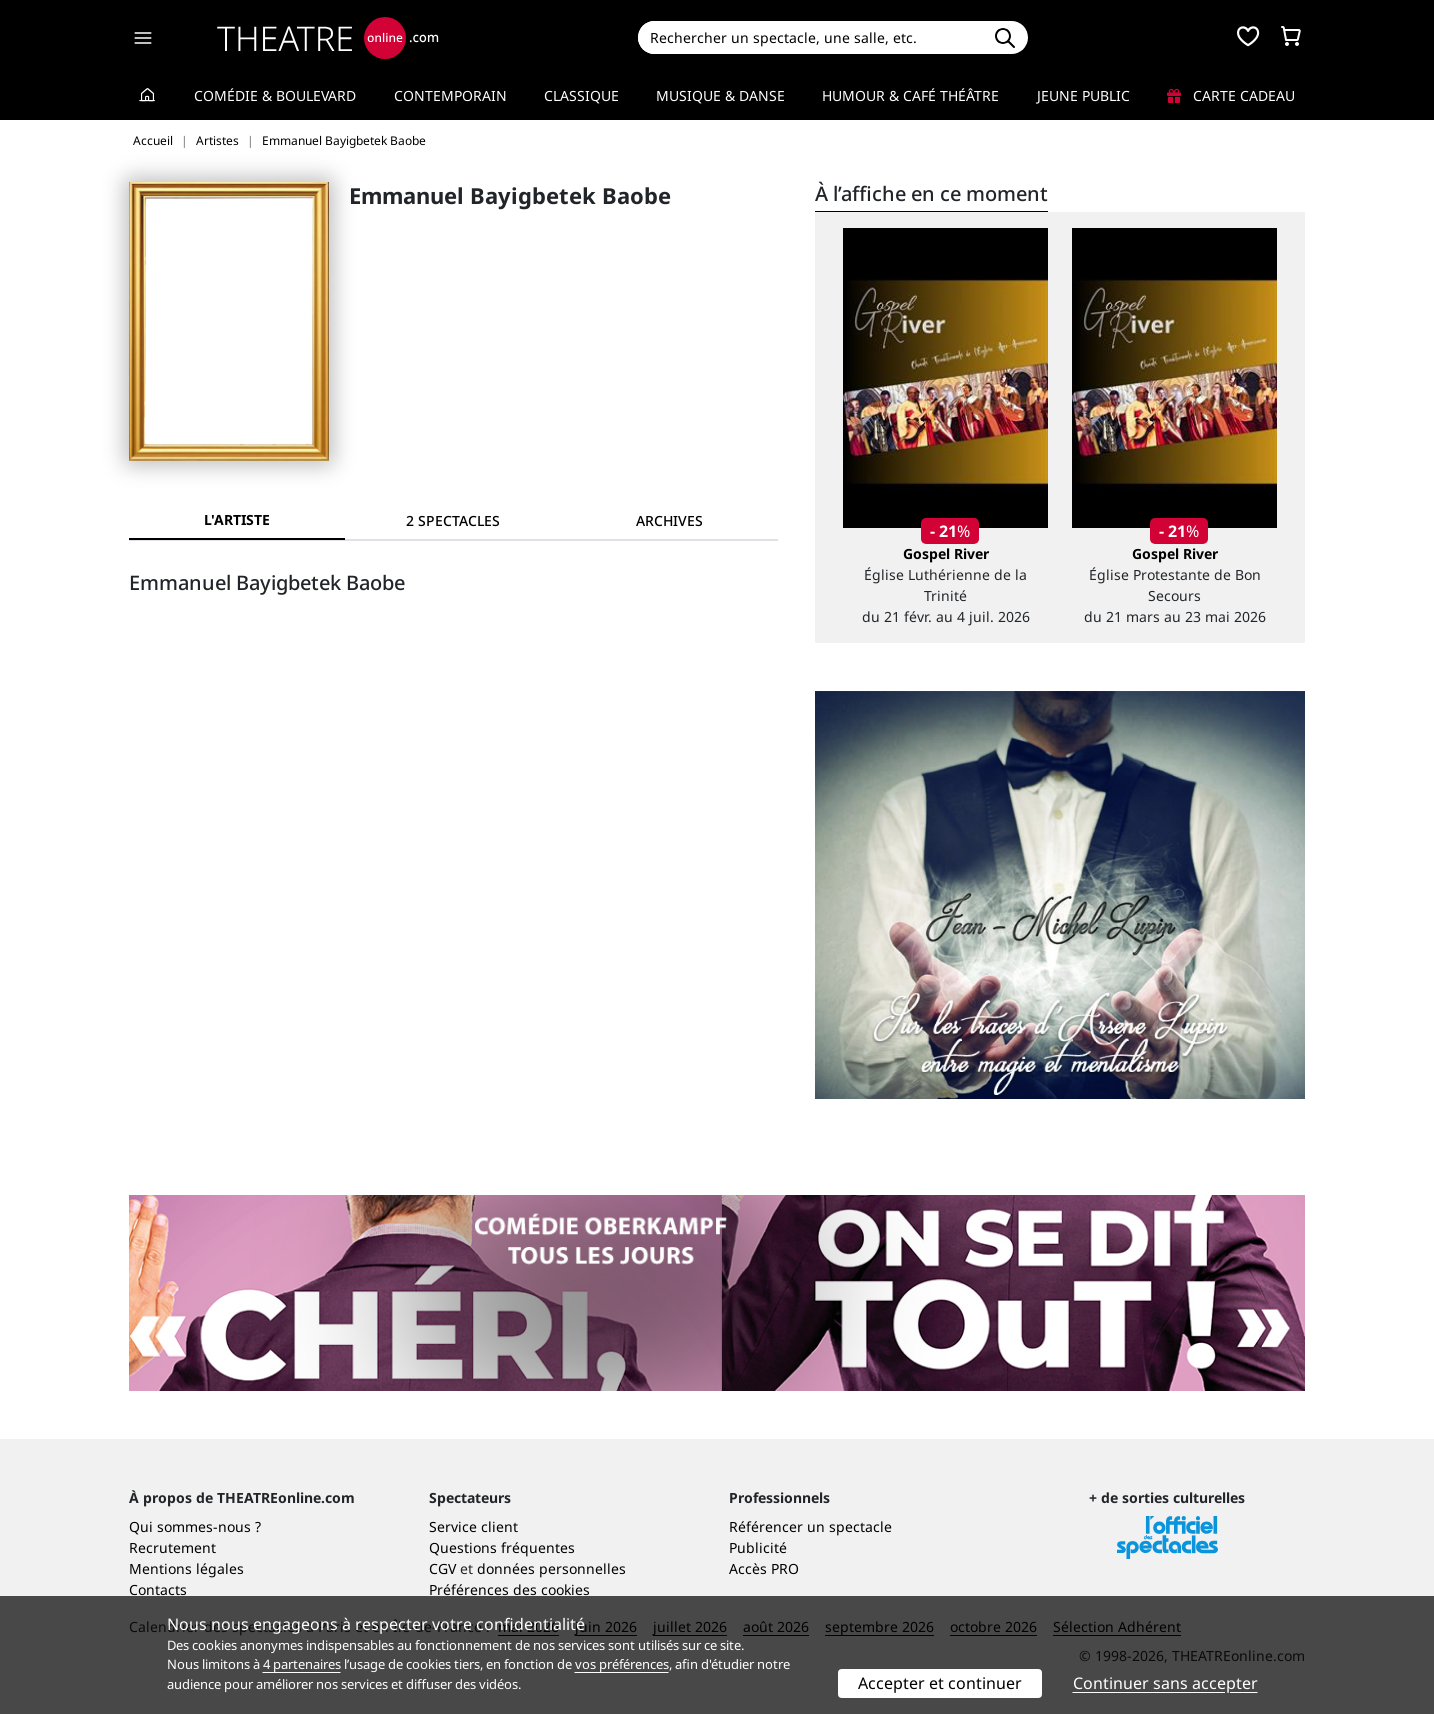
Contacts (158, 1589)
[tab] (453, 520)
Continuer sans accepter (1165, 1683)
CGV (442, 1568)
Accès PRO (764, 1568)
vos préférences (622, 1664)
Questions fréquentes (502, 1547)
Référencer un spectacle (810, 1526)
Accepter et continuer (940, 1683)
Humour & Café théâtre (910, 95)
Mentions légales (186, 1568)
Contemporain (450, 95)
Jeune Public (1083, 95)
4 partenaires (302, 1664)
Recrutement (172, 1547)
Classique (581, 95)
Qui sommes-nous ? (195, 1526)
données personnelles (551, 1568)
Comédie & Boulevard (275, 95)
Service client (473, 1526)
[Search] (809, 37)
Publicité (758, 1547)
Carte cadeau (1231, 95)
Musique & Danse (720, 95)
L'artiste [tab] (237, 519)
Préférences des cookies (509, 1589)
